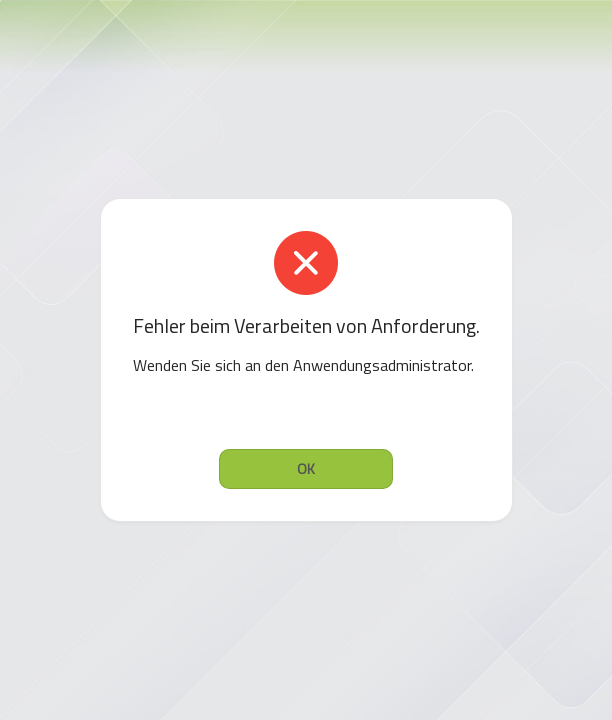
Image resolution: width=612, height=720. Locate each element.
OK (306, 468)
